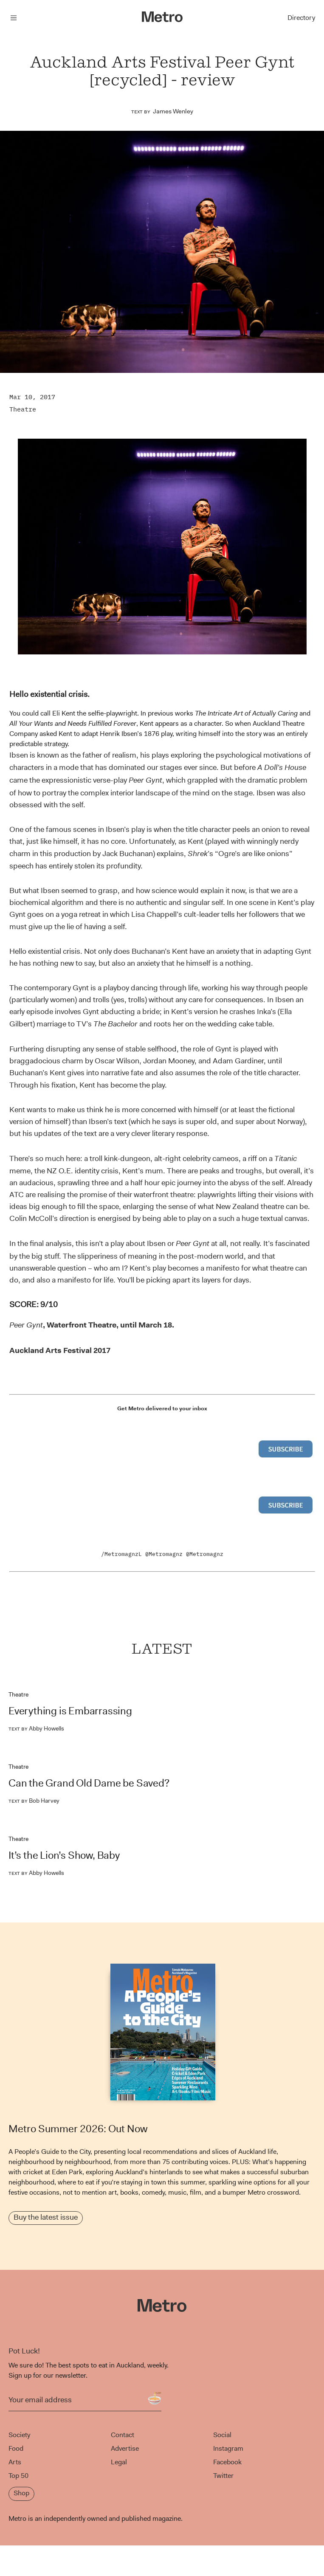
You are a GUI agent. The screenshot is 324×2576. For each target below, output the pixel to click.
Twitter (223, 2475)
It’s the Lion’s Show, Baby (64, 1855)
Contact (122, 2434)
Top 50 (18, 2475)
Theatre (22, 409)
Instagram (228, 2448)
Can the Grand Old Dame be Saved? (88, 1783)
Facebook (227, 2462)
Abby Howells (36, 1728)
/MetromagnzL (121, 1554)
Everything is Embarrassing (70, 1711)
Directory (301, 17)
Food (15, 2448)
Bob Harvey (33, 1800)
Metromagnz (166, 1554)
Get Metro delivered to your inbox (162, 1408)
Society (19, 2434)
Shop (21, 2493)
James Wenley (173, 111)
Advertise (125, 2448)
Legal (119, 2462)
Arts (14, 2462)
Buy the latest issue (46, 2217)
